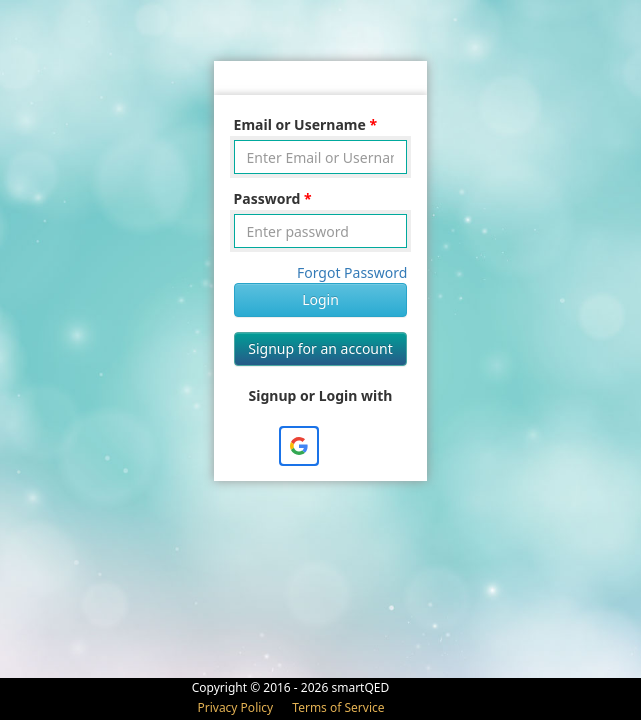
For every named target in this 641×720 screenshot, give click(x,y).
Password (267, 198)
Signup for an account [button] (320, 348)
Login (320, 299)
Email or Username (300, 124)
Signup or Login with (321, 395)
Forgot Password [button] (352, 272)
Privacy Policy (236, 707)
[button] (299, 446)
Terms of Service (338, 707)
